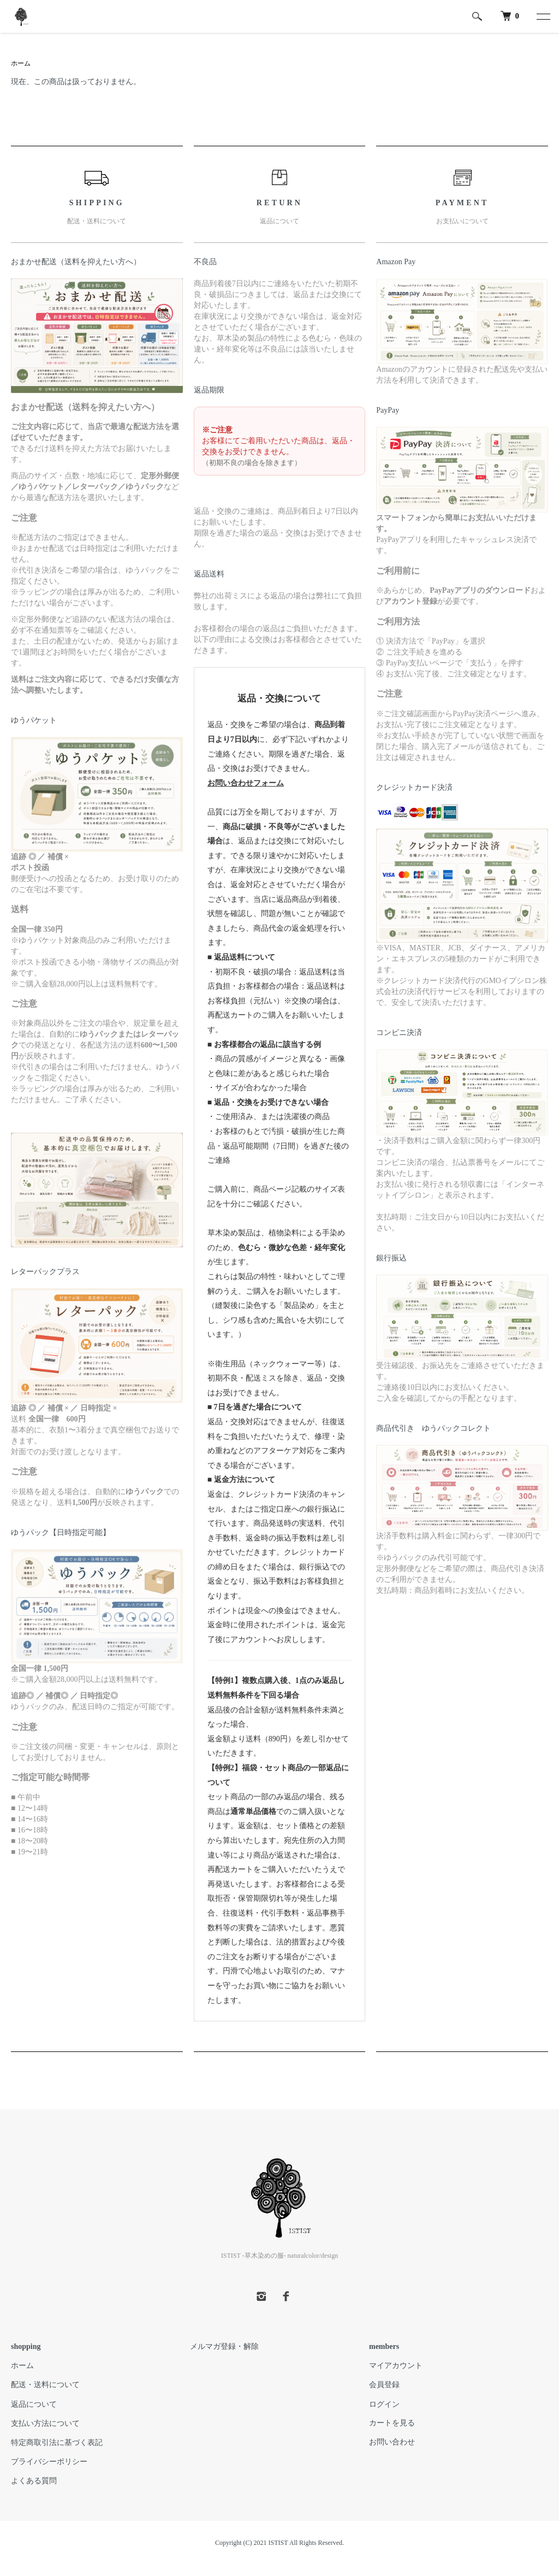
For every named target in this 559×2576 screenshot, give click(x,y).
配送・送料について (45, 2385)
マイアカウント (396, 2365)
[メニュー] (542, 16)
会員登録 (384, 2385)
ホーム (21, 63)
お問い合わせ (392, 2442)
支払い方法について (45, 2423)
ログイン (384, 2404)
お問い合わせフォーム (245, 783)
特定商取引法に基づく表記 (57, 2442)
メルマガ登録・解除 (224, 2346)
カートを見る (392, 2423)
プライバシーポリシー (49, 2462)
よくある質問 (34, 2481)
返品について (34, 2404)
